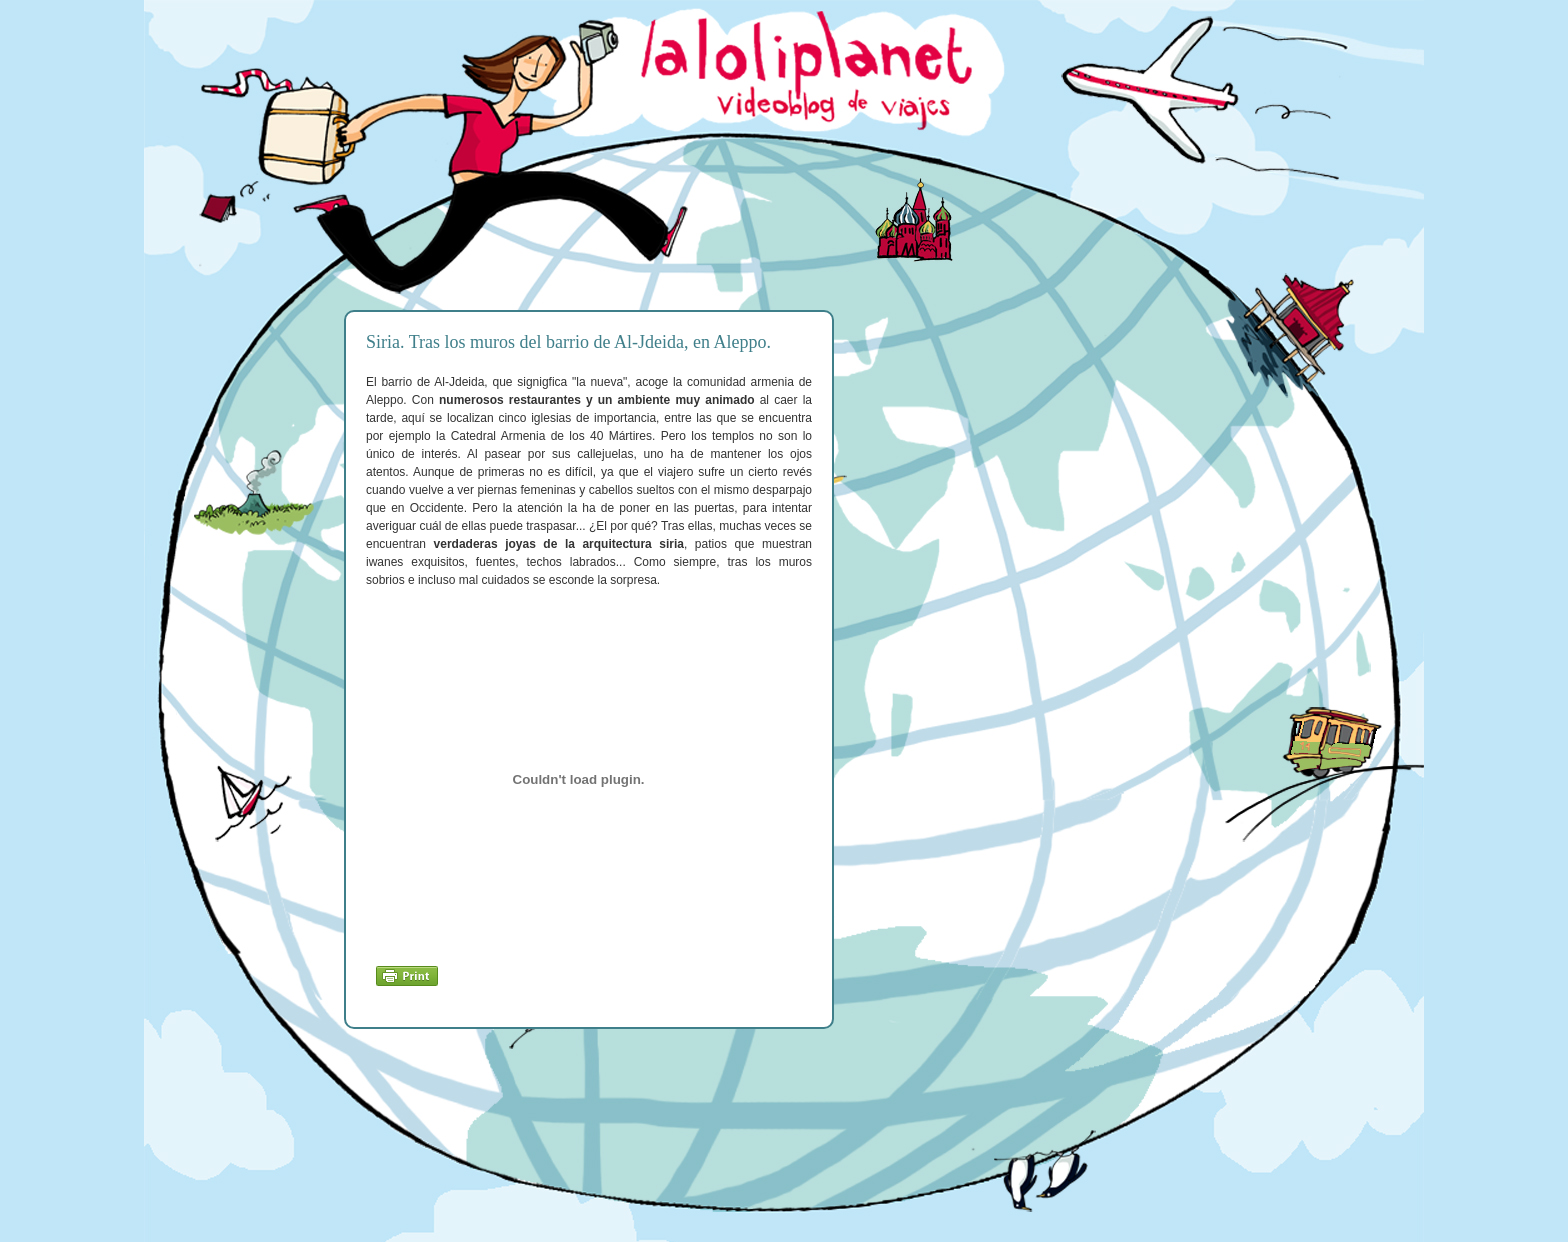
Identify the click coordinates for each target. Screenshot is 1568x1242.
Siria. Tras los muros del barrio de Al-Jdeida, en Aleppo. (568, 342)
